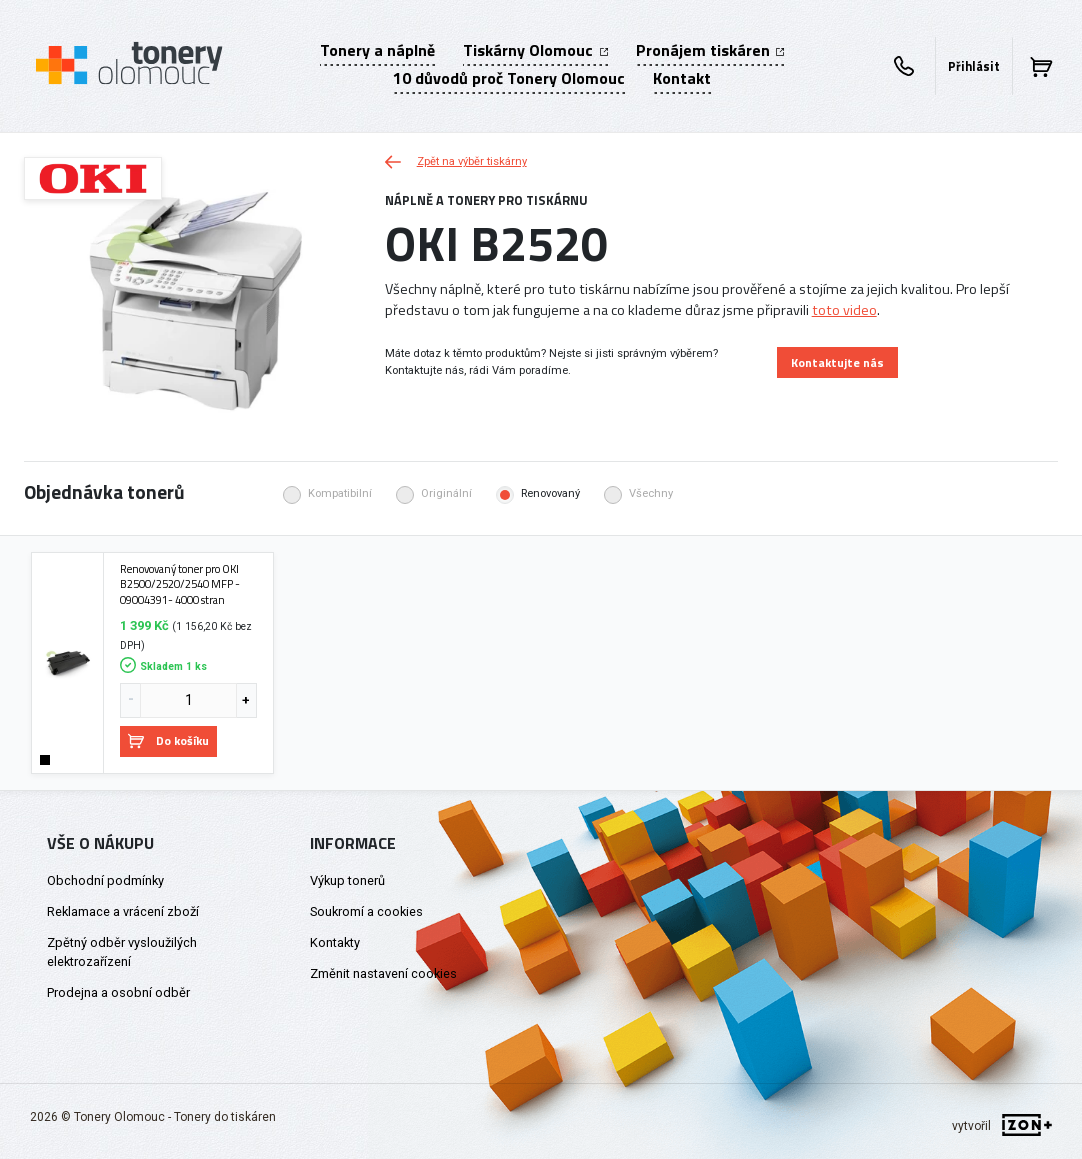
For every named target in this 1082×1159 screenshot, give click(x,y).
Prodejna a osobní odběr (118, 992)
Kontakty (335, 942)
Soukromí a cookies (366, 911)
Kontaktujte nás (837, 362)
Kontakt (682, 78)
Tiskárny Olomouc (535, 50)
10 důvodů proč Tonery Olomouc (509, 78)
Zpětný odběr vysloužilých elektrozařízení (122, 952)
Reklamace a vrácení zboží (123, 911)
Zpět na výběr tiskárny (456, 161)
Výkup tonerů (347, 880)
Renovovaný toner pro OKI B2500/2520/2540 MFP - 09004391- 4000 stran (180, 584)
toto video (844, 310)
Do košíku (168, 740)
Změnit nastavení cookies (383, 973)
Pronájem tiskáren (710, 50)
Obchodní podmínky (105, 880)
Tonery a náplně (377, 50)
